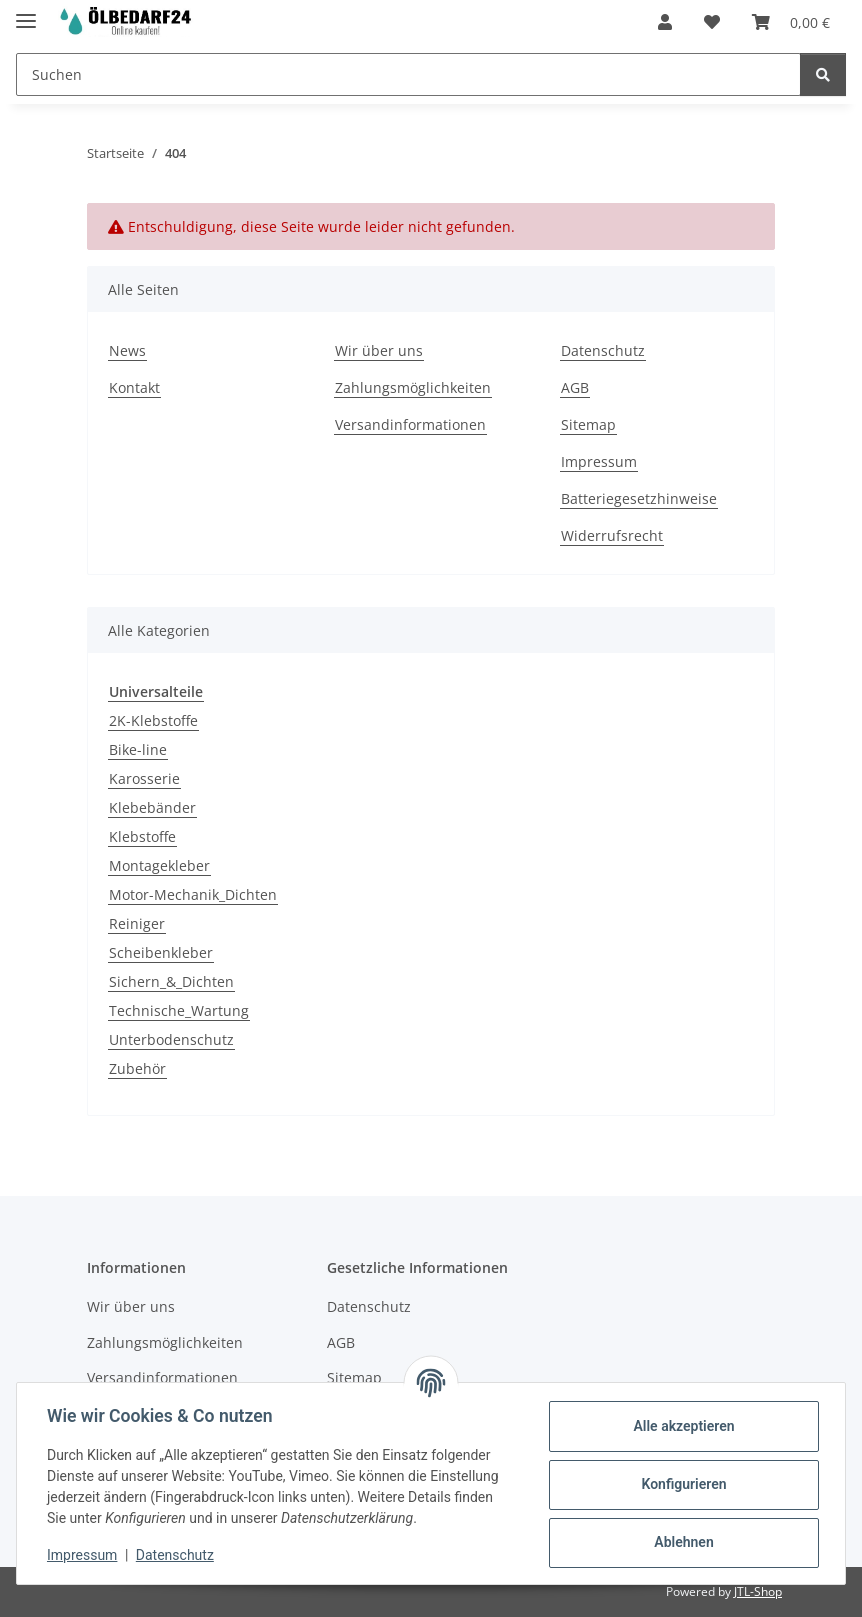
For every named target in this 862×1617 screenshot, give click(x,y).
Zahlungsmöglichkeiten (413, 387)
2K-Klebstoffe (153, 720)
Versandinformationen (410, 424)
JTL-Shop (758, 1591)
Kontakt (134, 387)
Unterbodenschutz (171, 1039)
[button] (665, 22)
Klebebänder (152, 807)
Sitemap (588, 424)
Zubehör (137, 1068)
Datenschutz (177, 1555)
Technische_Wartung (179, 1010)
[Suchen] (823, 74)
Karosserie (144, 778)
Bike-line (138, 749)
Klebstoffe (142, 836)
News (127, 350)
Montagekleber (159, 865)
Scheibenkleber (161, 952)
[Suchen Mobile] (408, 74)
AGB (575, 387)
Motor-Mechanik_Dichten (193, 894)
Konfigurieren (681, 1484)
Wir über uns (379, 350)
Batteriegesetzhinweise (639, 498)
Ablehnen (681, 1542)
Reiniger (137, 923)
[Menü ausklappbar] (26, 12)
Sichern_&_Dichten (171, 981)
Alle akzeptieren (681, 1426)
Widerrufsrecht (612, 535)
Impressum (84, 1555)
